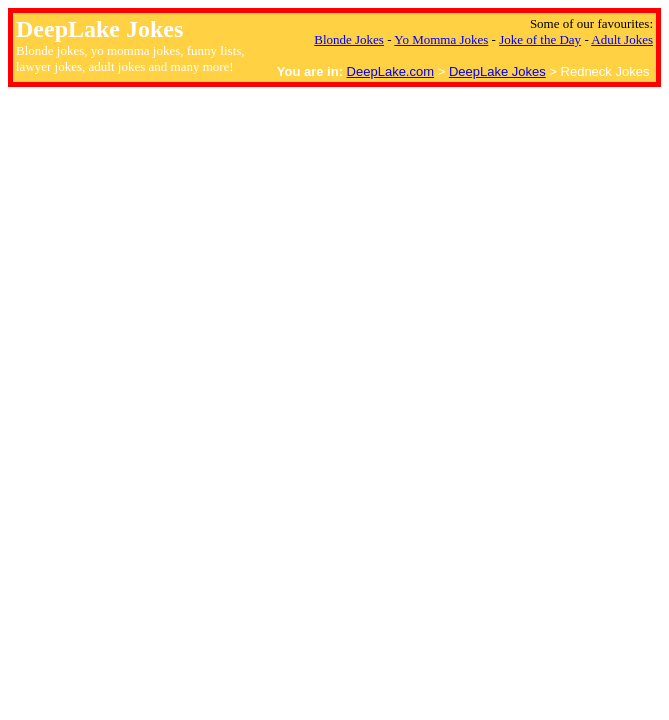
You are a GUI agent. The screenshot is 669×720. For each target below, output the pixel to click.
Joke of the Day (540, 39)
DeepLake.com (390, 71)
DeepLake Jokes (497, 71)
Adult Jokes (622, 39)
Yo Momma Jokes (441, 39)
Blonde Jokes (349, 39)
